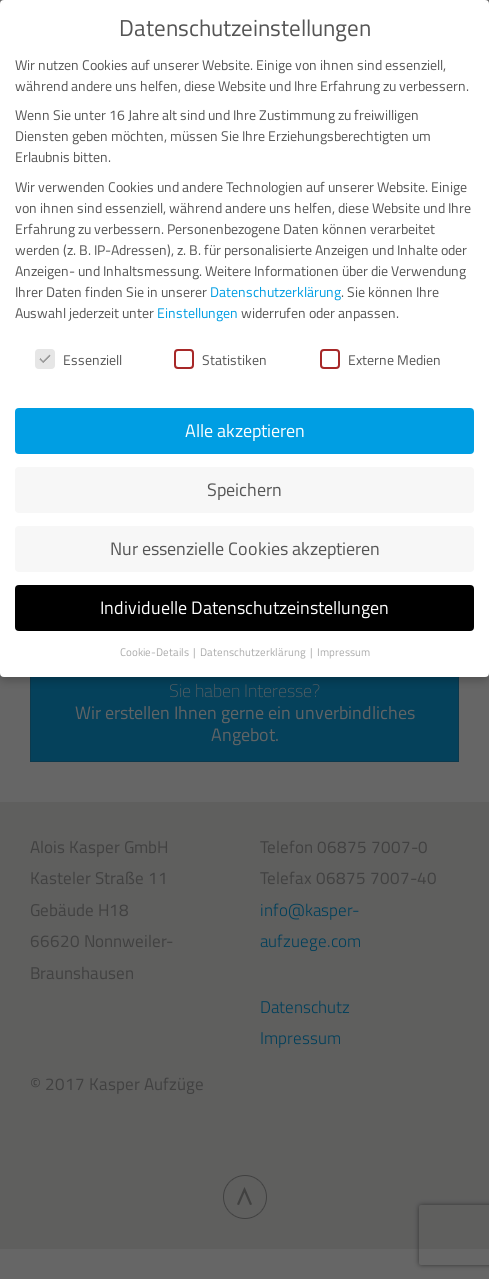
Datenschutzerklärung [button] (254, 652)
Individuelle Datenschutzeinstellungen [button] (244, 607)
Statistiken (220, 359)
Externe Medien (380, 359)
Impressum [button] (343, 652)
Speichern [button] (244, 489)
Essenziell (78, 359)
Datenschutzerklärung (275, 291)
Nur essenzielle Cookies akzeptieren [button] (245, 548)
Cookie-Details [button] (155, 652)
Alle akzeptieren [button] (245, 430)
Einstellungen (197, 312)
